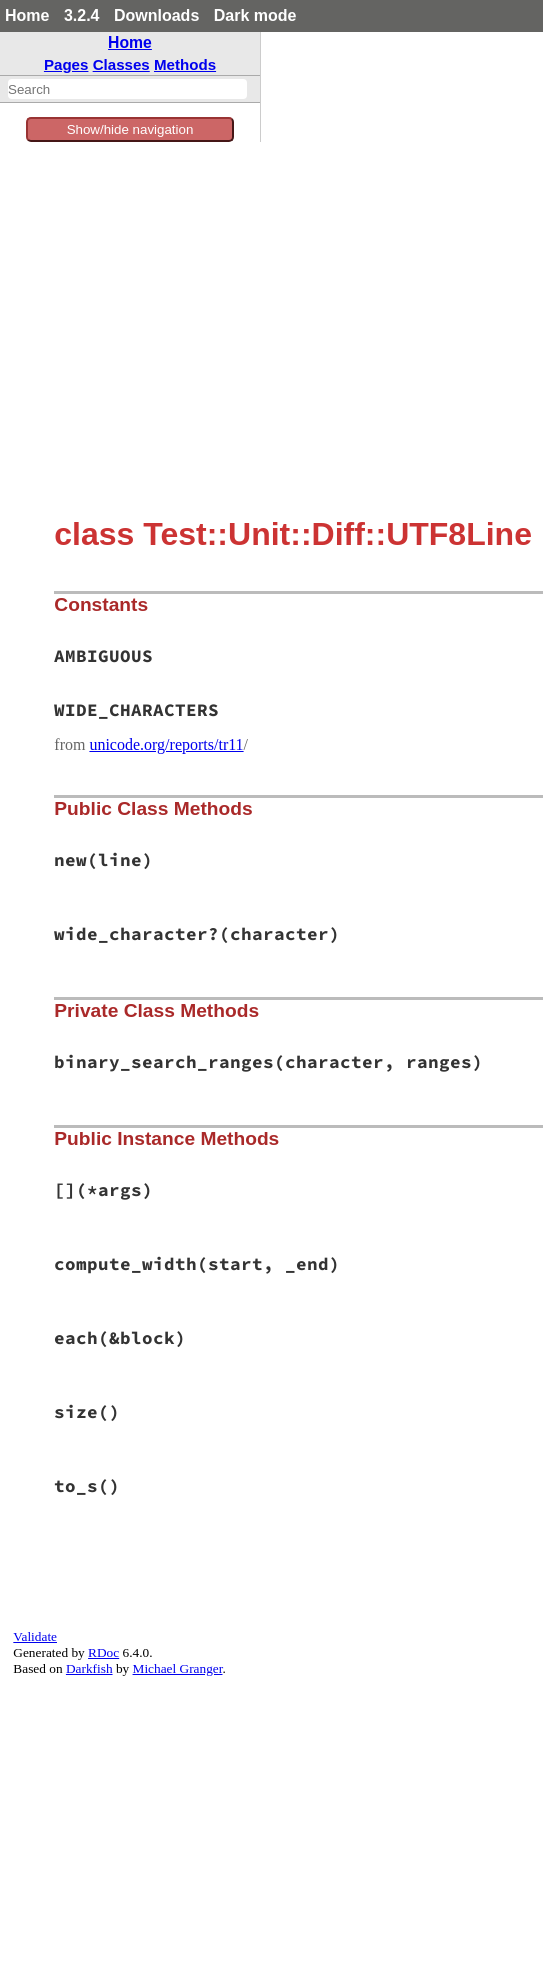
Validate (35, 1636)
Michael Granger (178, 1668)
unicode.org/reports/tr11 (166, 744)
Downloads (156, 15)
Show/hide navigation (130, 129)
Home (27, 15)
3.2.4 (82, 15)
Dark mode (255, 15)
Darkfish (89, 1668)
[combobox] (127, 89)
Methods (185, 64)
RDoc (103, 1652)
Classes (121, 64)
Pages (66, 64)
